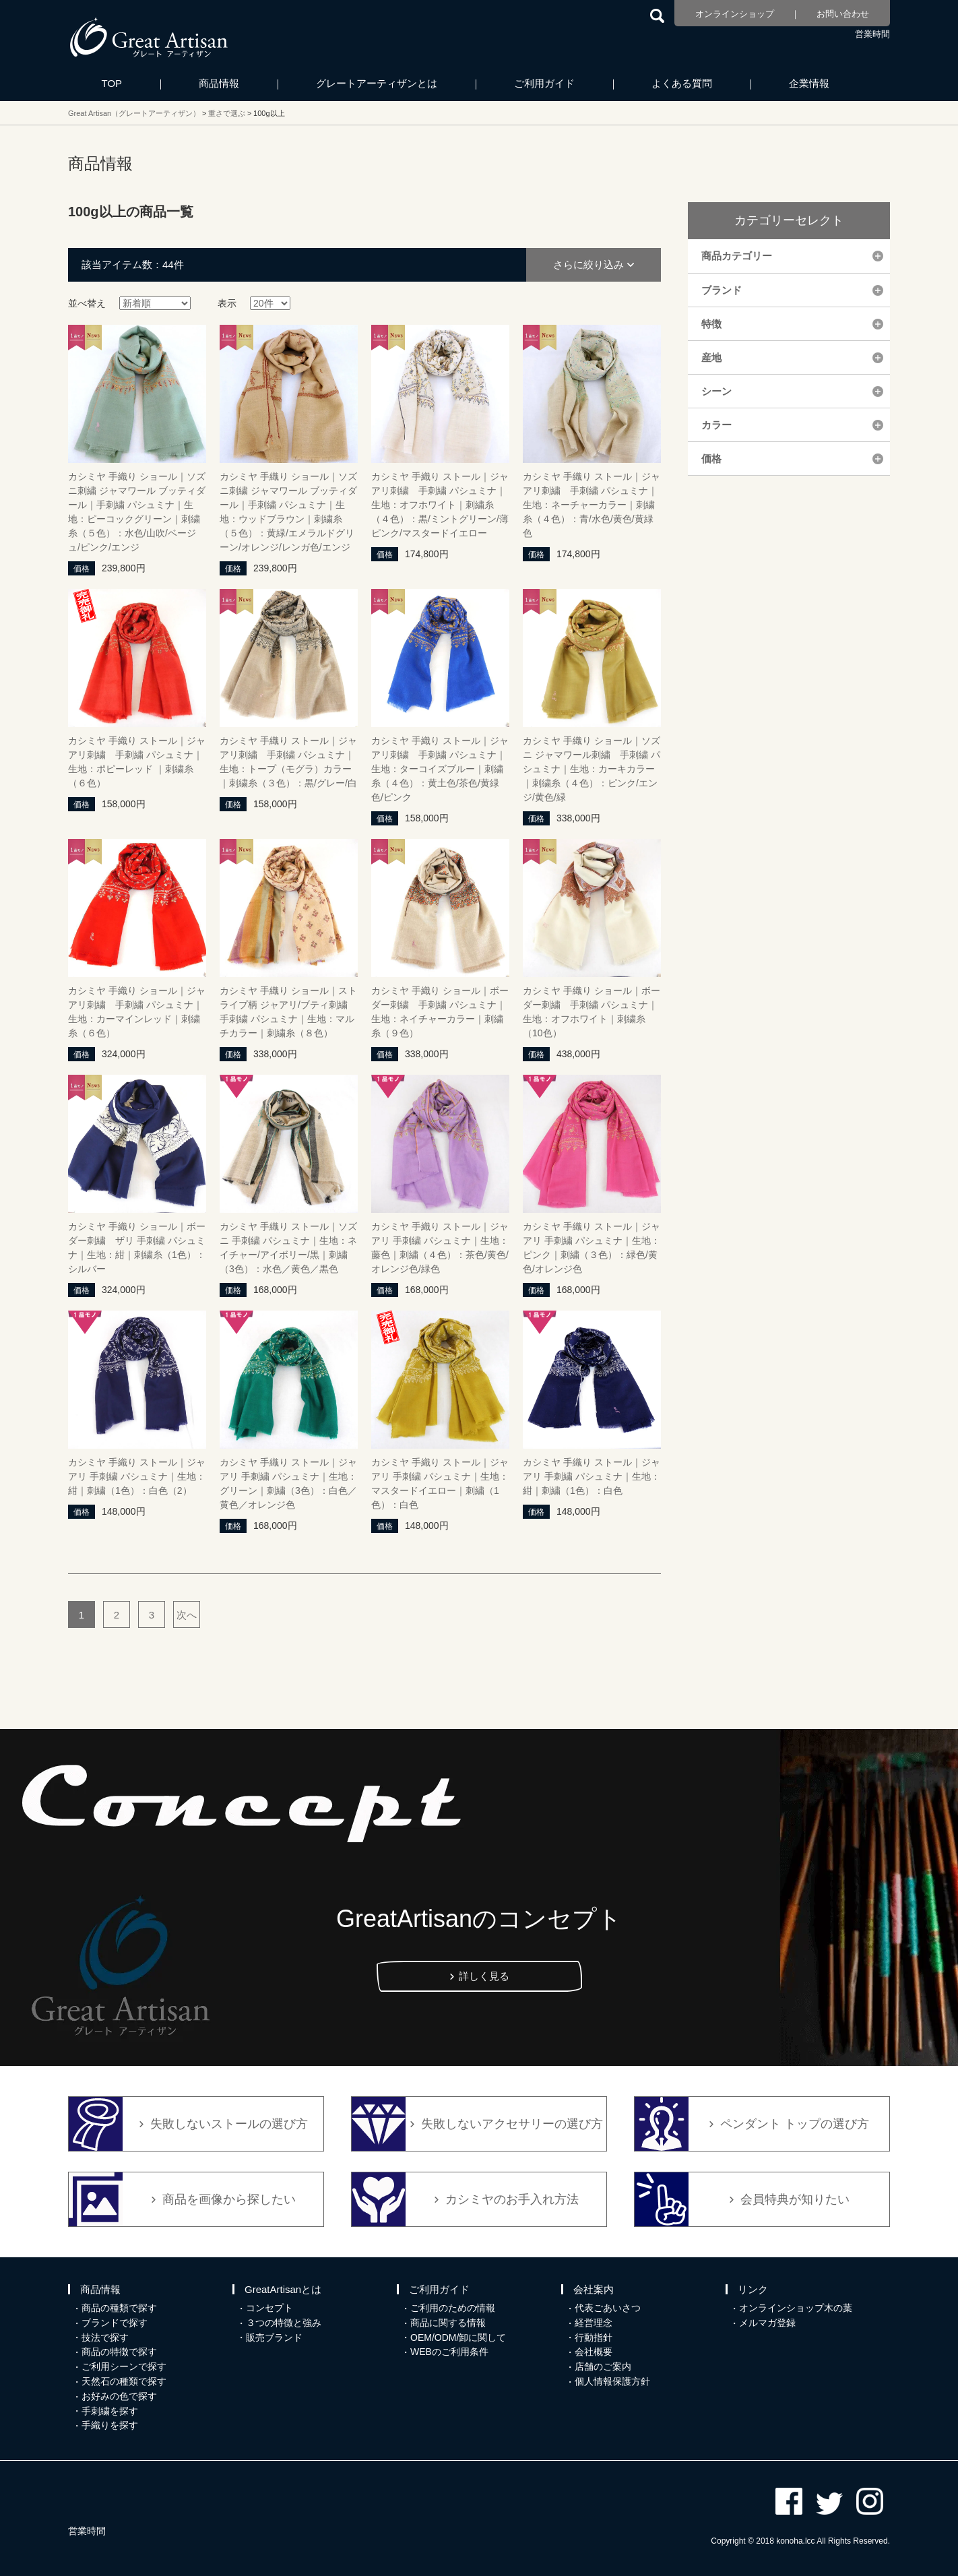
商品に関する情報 (448, 2322)
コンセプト (269, 2307)
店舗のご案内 (603, 2366)
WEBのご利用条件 (449, 2351)
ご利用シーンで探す (124, 2366)
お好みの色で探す (119, 2396)
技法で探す (105, 2337)
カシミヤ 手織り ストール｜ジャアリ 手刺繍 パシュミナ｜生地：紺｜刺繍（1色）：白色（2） (136, 1476)
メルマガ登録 (767, 2322)
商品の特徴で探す (119, 2351)
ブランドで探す (115, 2322)
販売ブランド (274, 2337)
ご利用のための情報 (452, 2307)
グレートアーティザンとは (376, 83)
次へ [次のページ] (187, 1615)
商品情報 (219, 83)
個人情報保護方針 (612, 2381)
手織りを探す (110, 2425)
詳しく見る (484, 1976)
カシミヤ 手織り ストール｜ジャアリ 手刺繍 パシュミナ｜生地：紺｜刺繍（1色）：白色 (591, 1476)
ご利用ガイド (544, 83)
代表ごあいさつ (608, 2307)
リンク (753, 2289)
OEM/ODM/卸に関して (458, 2337)
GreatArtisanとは (283, 2289)
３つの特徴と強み (283, 2322)
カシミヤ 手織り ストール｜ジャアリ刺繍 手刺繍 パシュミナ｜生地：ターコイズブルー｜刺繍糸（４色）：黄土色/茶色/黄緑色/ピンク (440, 769)
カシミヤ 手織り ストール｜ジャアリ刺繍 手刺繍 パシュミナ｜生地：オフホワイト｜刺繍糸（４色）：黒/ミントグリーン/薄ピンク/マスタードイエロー (440, 504)
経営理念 (593, 2322)
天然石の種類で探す (124, 2381)
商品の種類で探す (119, 2307)
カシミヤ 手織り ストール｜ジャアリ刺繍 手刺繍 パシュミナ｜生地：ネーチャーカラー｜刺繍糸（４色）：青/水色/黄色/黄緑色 (591, 504)
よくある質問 (681, 83)
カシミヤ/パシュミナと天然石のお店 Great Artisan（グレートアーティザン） (149, 37)
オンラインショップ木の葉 (795, 2307)
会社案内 (593, 2289)
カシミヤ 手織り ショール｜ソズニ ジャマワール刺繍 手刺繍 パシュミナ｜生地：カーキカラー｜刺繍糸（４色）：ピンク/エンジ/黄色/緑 (591, 769)
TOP (112, 83)
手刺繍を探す (110, 2411)
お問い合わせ (843, 14)
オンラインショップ (734, 14)
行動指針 (593, 2337)
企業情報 (809, 83)
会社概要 (593, 2351)
